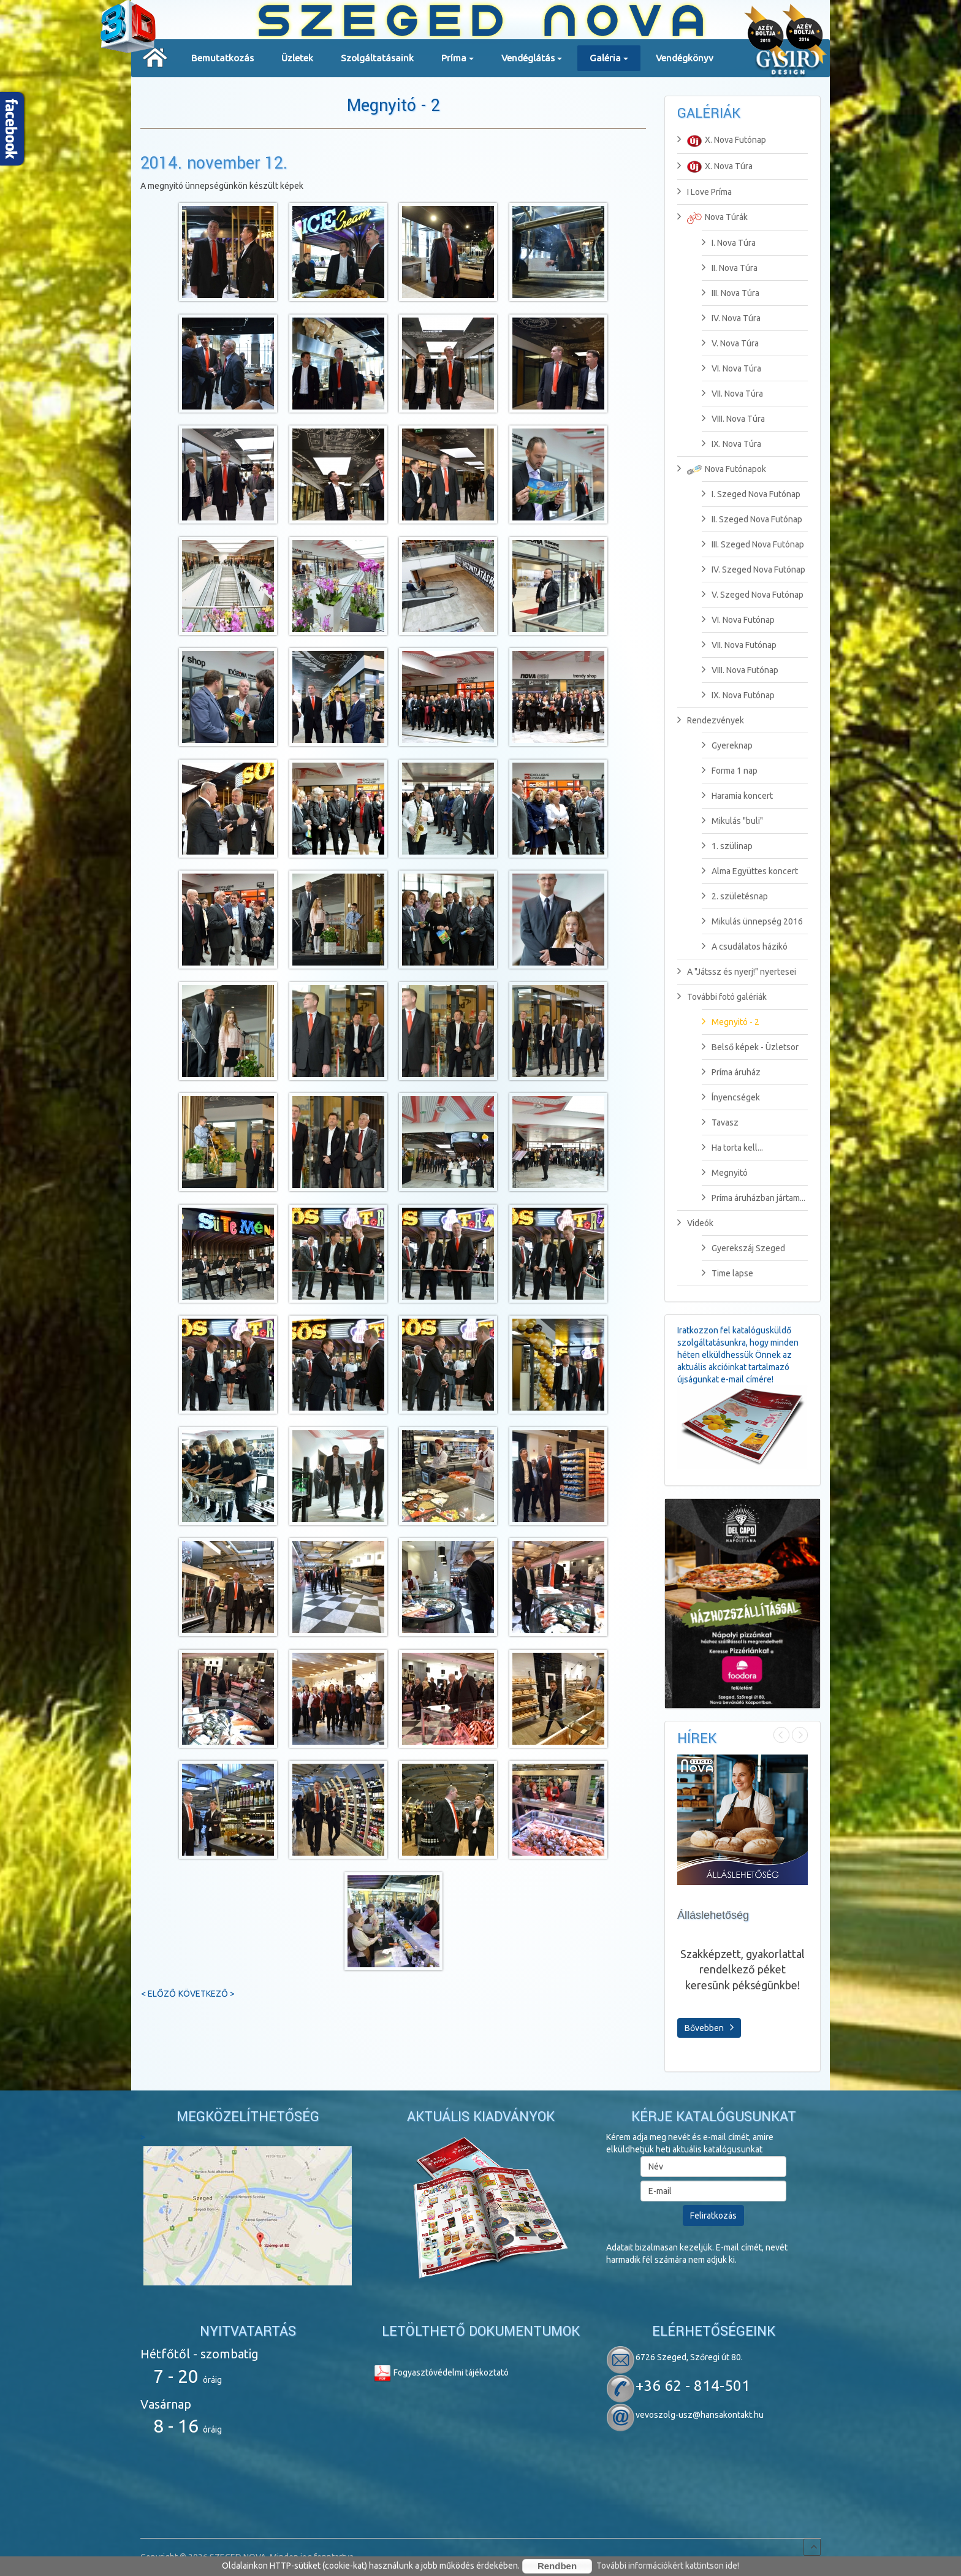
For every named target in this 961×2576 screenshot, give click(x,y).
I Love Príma (704, 192)
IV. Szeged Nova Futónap (753, 569)
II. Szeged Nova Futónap (752, 519)
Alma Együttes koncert (750, 871)
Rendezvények (710, 720)
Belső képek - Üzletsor (750, 1047)
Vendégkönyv (684, 58)
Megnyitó (725, 1173)
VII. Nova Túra (732, 393)
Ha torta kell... (732, 1148)
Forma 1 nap (730, 770)
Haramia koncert (737, 796)
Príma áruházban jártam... (753, 1198)
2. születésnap (735, 896)
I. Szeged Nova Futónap (751, 494)
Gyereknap (727, 745)
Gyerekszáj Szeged (743, 1248)
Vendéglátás (531, 62)
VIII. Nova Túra (733, 419)
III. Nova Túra (730, 293)
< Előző (158, 1994)
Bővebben (709, 2027)
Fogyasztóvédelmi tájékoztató (441, 2372)
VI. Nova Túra (731, 368)
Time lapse (727, 1273)
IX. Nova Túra (731, 444)
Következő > (206, 1994)
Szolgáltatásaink (377, 58)
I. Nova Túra (729, 243)
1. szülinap (727, 846)
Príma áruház (731, 1072)
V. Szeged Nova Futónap (752, 595)
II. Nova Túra (730, 268)
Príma (457, 62)
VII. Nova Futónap (739, 645)
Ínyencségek (731, 1097)
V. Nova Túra (730, 343)
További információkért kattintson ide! (667, 2565)
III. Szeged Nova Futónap (753, 544)
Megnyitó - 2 (393, 106)
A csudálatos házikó (745, 946)
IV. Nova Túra (731, 318)
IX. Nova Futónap (738, 695)
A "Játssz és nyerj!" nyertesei (736, 972)
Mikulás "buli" (732, 821)
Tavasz (720, 1122)
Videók (695, 1223)
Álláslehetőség (713, 1915)
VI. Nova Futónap (738, 620)
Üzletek (297, 58)
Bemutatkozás (222, 58)
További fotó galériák (722, 997)
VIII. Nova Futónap (740, 670)
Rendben (557, 2566)
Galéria (609, 62)
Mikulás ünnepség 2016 (752, 921)
